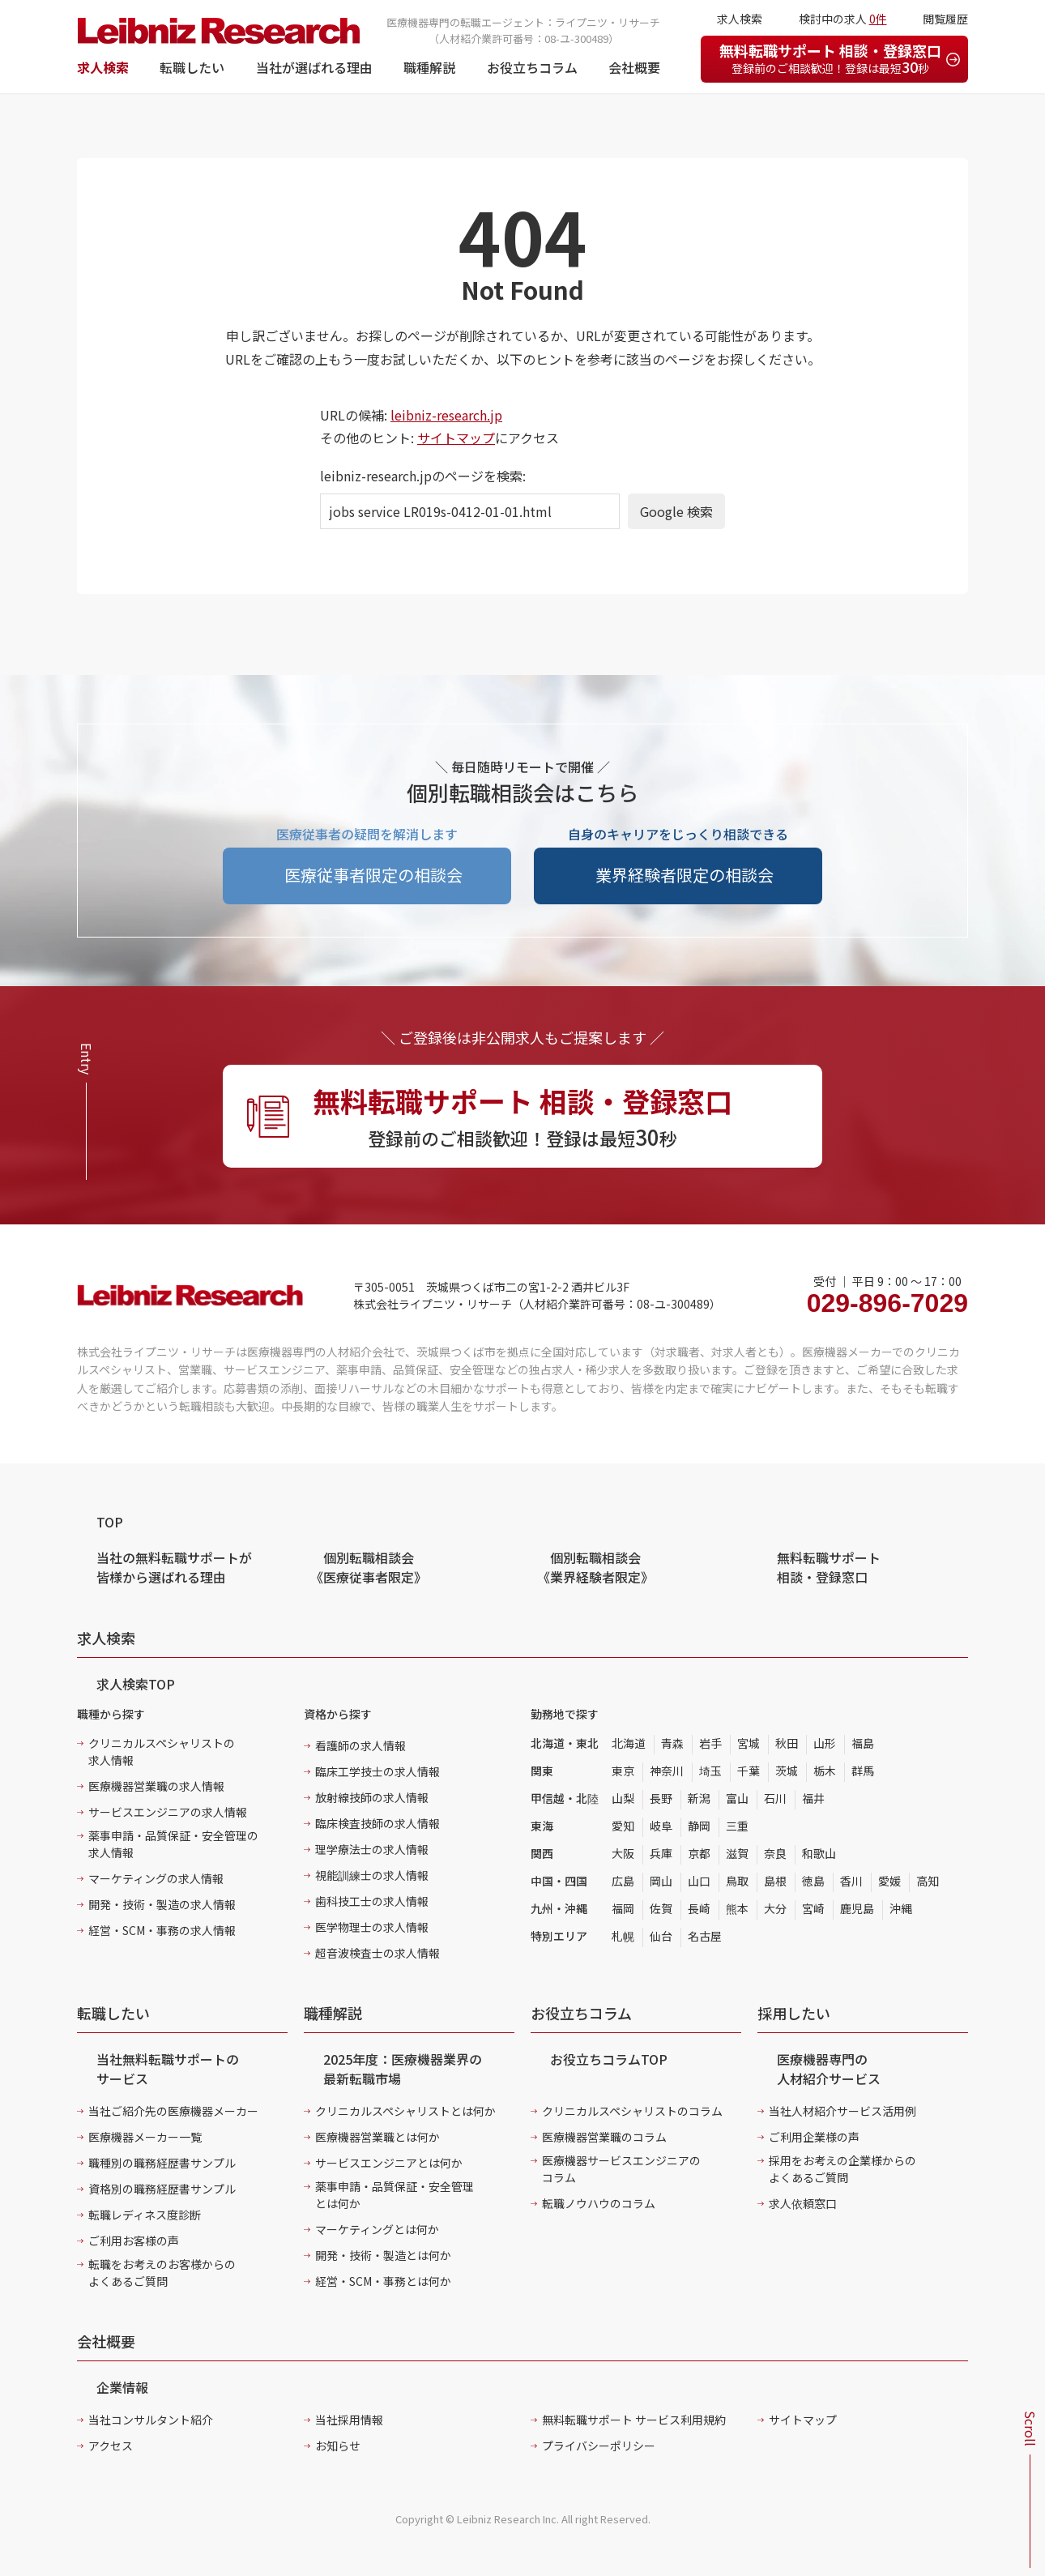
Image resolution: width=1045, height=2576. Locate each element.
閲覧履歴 (945, 19)
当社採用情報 (349, 2420)
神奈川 (667, 1770)
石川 (775, 1798)
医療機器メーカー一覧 (145, 2137)
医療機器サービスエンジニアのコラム (621, 2168)
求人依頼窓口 (803, 2203)
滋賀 (737, 1853)
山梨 (623, 1798)
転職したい (192, 67)
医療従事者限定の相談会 (373, 874)
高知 (927, 1881)
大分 (775, 1908)
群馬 (862, 1770)
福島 (862, 1743)
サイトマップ (456, 437)
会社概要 (634, 67)
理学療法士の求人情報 (372, 1849)
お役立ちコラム (532, 67)
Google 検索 (676, 511)
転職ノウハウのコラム (598, 2203)
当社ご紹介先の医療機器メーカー (173, 2111)
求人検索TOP (135, 1684)
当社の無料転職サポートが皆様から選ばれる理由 (174, 1567)
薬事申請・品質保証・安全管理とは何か (394, 2194)
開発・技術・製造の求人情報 (162, 1904)
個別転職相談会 (368, 1567)
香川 (851, 1881)
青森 (672, 1743)
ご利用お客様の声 (133, 2240)
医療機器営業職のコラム (604, 2137)
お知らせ (337, 2445)
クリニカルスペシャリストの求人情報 (161, 1751)
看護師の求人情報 (360, 1745)
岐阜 (661, 1826)
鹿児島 (857, 1908)
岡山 (661, 1881)
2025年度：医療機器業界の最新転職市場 (402, 2068)
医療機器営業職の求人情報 (156, 1786)
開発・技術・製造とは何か (383, 2255)
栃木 (824, 1770)
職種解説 (429, 67)
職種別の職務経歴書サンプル (162, 2163)
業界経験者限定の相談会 (684, 874)
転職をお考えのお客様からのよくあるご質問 (162, 2272)
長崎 (699, 1908)
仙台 (661, 1936)
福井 (813, 1798)
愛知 (623, 1826)
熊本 (737, 1908)
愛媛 (889, 1881)
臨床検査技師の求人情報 (377, 1823)
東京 (623, 1770)
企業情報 (122, 2387)
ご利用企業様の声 (814, 2137)
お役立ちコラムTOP (609, 2059)
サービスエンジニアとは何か (389, 2163)
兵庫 (661, 1853)
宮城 (748, 1743)
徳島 (813, 1881)
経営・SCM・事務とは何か (383, 2281)
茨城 (786, 1770)
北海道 (629, 1743)
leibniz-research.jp (446, 415)
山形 (824, 1743)
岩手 (710, 1743)
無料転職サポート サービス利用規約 (634, 2420)
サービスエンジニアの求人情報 (167, 1812)
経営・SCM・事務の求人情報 (162, 1930)
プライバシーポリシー (598, 2445)
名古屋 (705, 1936)
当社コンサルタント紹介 (150, 2420)
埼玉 (710, 1770)
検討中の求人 (843, 19)
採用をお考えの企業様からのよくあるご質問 (842, 2168)
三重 (737, 1826)
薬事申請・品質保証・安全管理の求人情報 (173, 1843)
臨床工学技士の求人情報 (377, 1771)
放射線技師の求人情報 (372, 1797)
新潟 (699, 1798)
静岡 (699, 1826)
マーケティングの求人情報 (156, 1878)
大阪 (623, 1853)
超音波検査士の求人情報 (377, 1953)
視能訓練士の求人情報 (372, 1875)
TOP (109, 1522)
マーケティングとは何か (377, 2229)
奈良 (775, 1853)
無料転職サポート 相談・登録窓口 (830, 58)
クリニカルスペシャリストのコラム (632, 2111)
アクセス (110, 2445)
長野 (661, 1798)
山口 (699, 1881)
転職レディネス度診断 (144, 2214)
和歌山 (819, 1853)
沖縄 (900, 1908)
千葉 (748, 1770)
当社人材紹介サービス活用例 (842, 2111)
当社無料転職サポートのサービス (167, 2068)
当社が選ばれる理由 (314, 67)
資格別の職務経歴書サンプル (162, 2189)
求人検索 (103, 67)
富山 (737, 1798)
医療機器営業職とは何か (377, 2137)
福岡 (623, 1908)
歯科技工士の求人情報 (372, 1901)
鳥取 (737, 1881)
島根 (775, 1881)
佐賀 (661, 1908)
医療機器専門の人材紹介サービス (829, 2068)
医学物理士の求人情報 (372, 1927)
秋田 (786, 1743)
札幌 (623, 1936)
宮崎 (813, 1908)
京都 (699, 1853)
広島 (623, 1881)
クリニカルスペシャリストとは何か (405, 2111)
